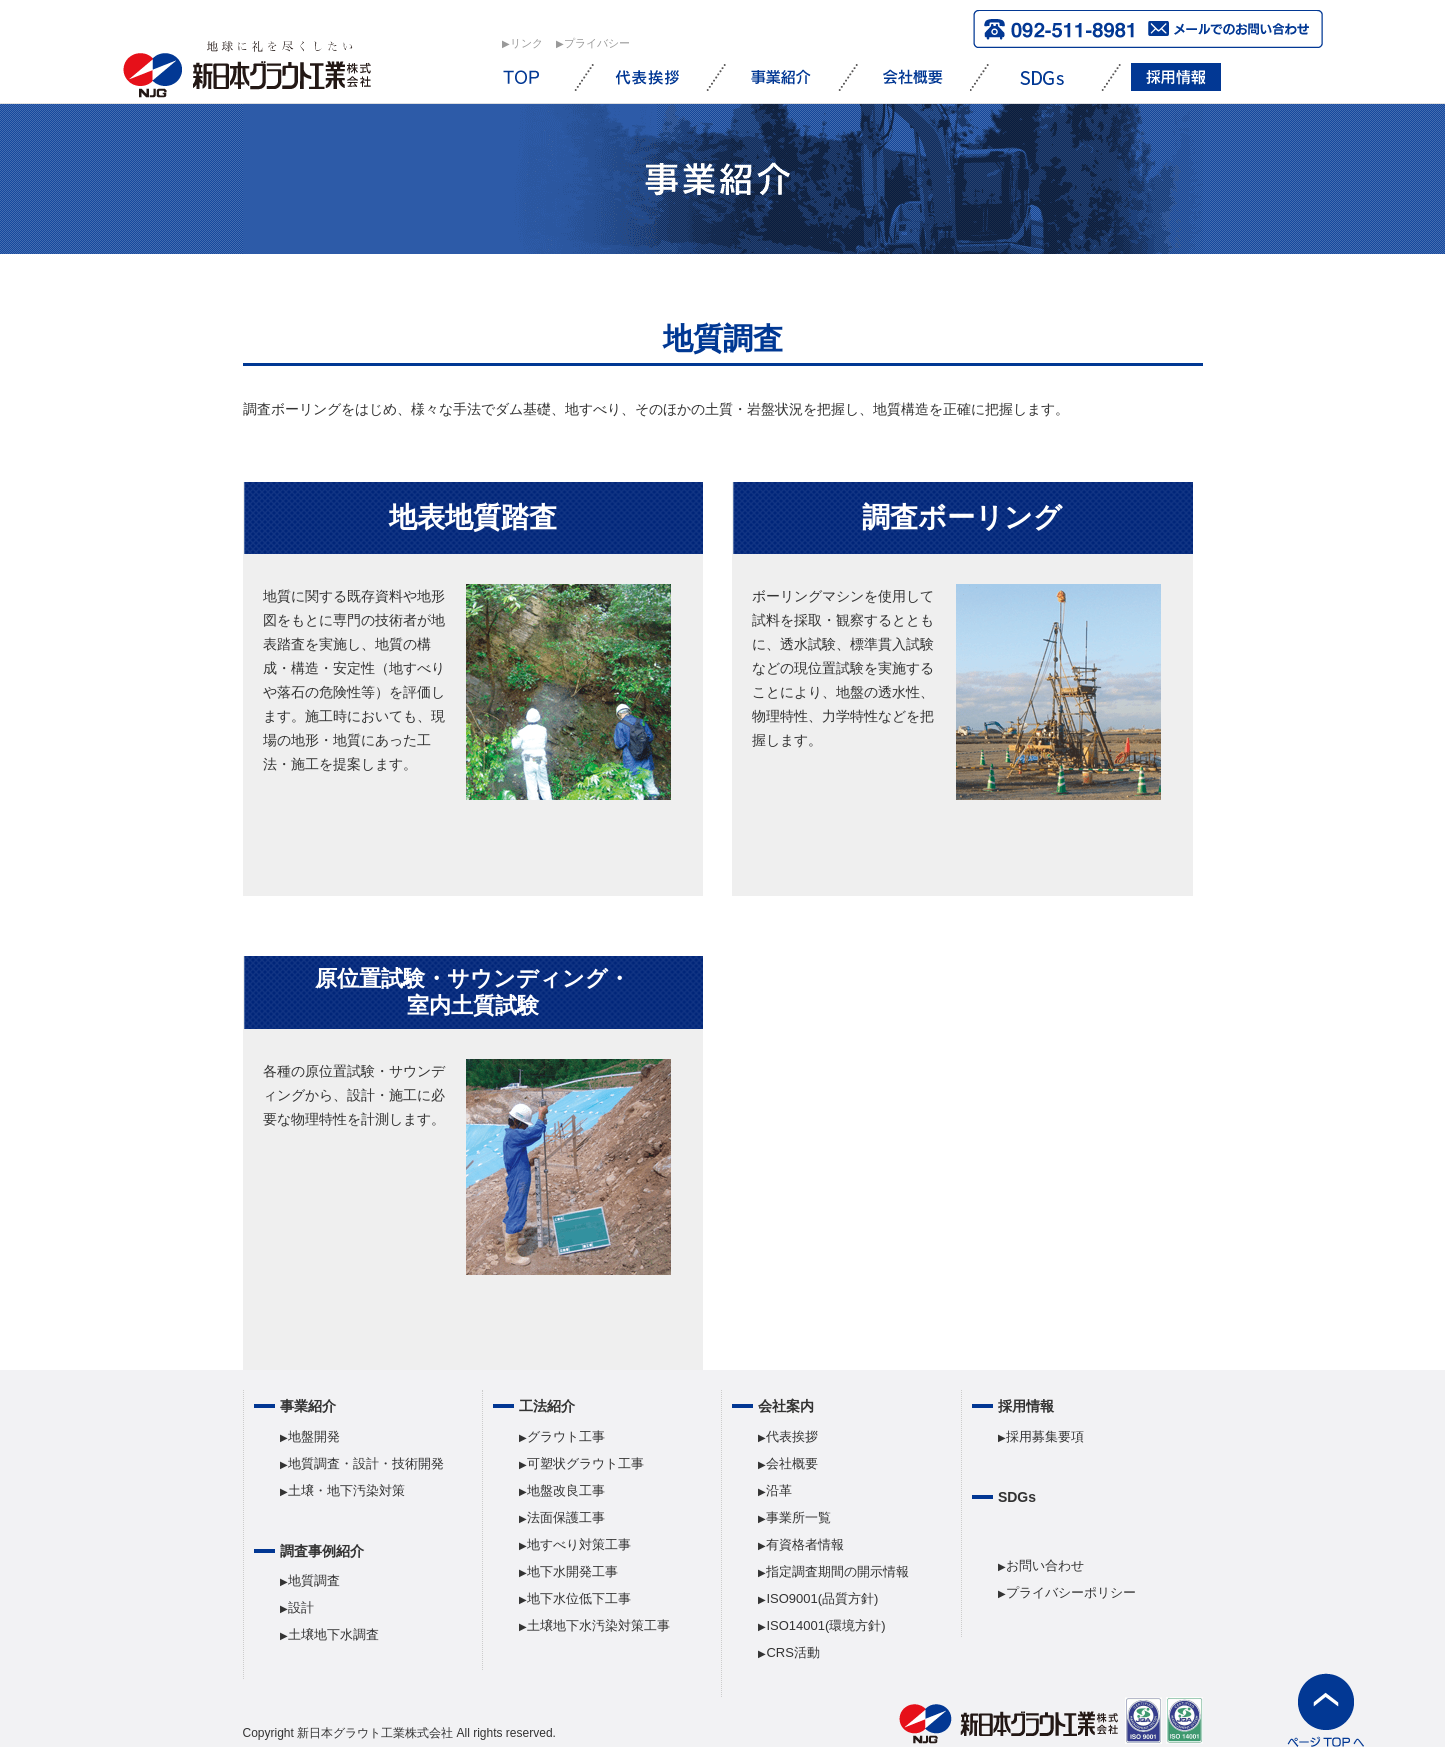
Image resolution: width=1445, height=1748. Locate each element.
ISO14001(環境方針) (825, 1625)
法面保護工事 (566, 1517)
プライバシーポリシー (1071, 1592)
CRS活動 (792, 1652)
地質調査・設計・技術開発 (366, 1463)
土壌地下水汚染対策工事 (598, 1625)
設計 (301, 1607)
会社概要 (792, 1463)
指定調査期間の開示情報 (837, 1571)
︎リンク (526, 43)
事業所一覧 (798, 1517)
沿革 (779, 1490)
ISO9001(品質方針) (822, 1598)
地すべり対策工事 (579, 1544)
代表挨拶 (792, 1436)
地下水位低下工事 (579, 1598)
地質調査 (314, 1580)
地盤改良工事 (566, 1490)
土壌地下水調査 (333, 1634)
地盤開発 (314, 1436)
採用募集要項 (1045, 1436)
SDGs (1017, 1497)
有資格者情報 (805, 1544)
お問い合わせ (1045, 1565)
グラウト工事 (566, 1436)
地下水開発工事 (572, 1571)
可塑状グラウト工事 (585, 1463)
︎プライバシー (597, 43)
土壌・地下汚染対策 (346, 1490)
